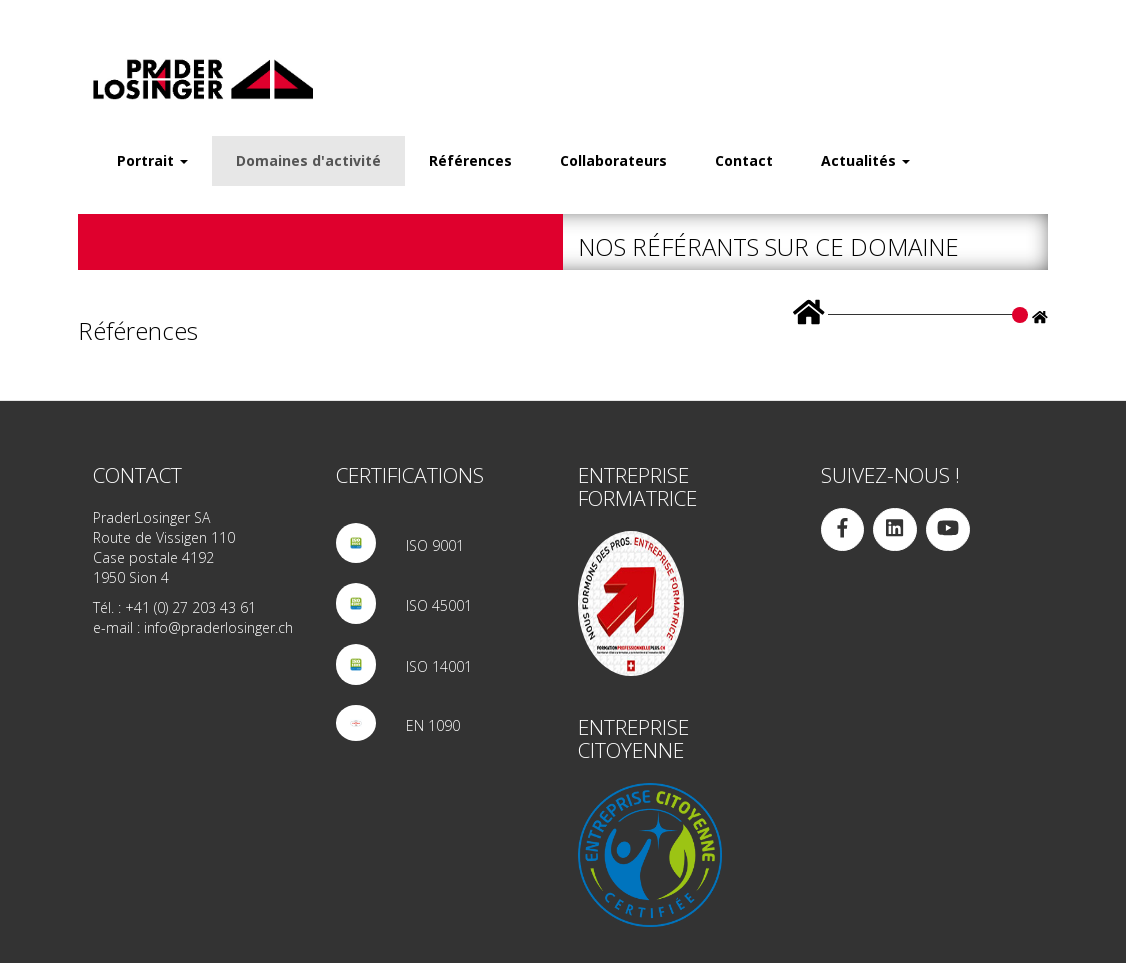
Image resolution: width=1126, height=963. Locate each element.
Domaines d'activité (308, 160)
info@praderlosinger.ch (218, 627)
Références (470, 160)
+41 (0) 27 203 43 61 (190, 607)
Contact (744, 160)
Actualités (865, 160)
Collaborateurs (613, 160)
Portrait (152, 160)
